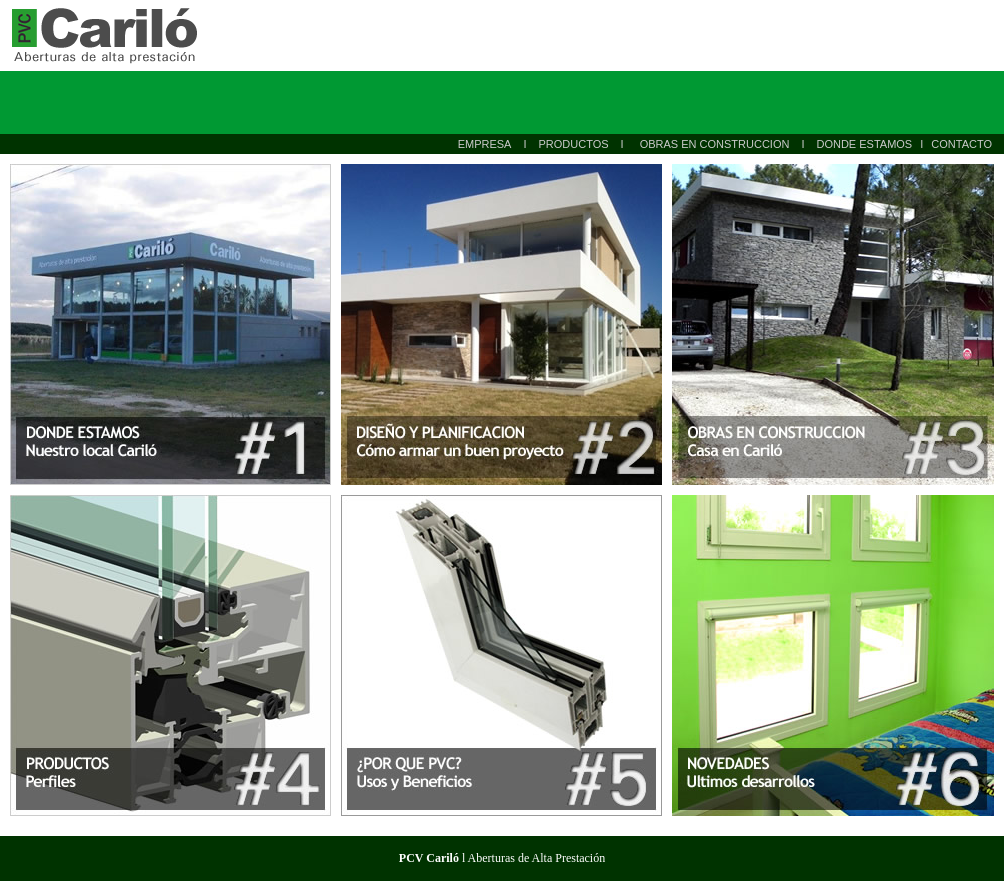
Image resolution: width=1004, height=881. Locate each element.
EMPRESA (485, 144)
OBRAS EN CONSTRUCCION (715, 144)
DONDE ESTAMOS (864, 144)
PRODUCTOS (573, 144)
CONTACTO (961, 144)
